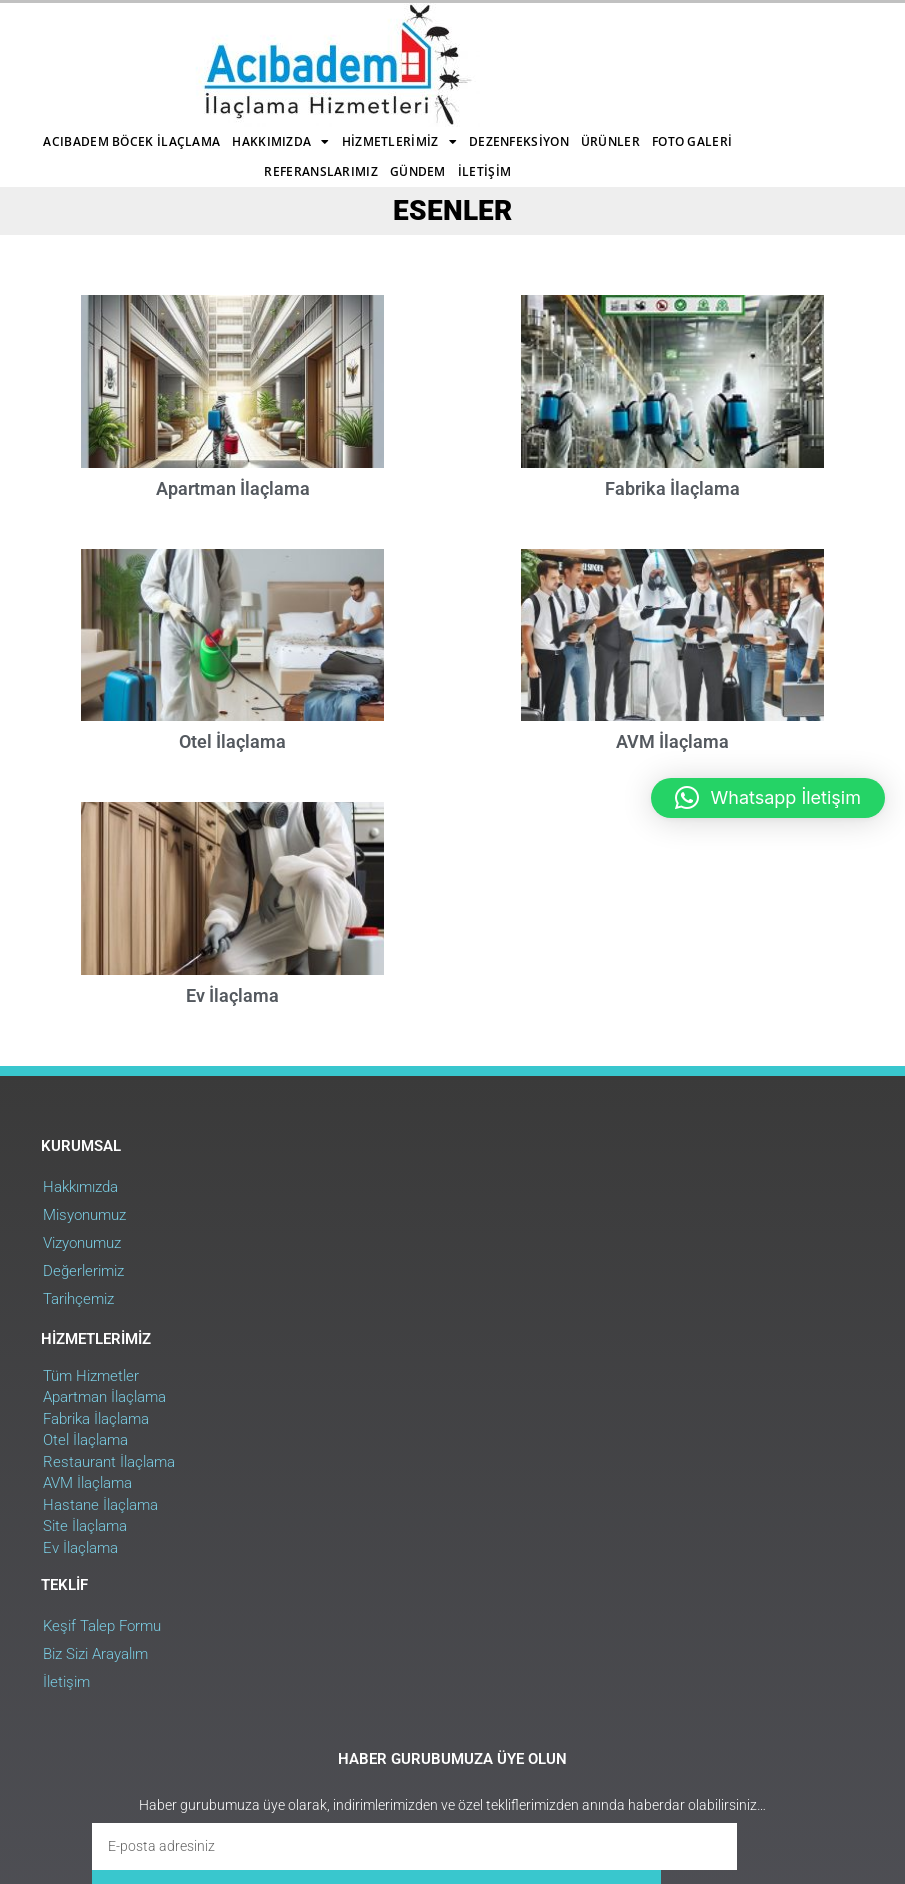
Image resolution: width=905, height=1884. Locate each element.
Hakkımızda (413, 35)
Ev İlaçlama (228, 1084)
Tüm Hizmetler (369, 1279)
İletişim (382, 94)
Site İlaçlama (363, 1430)
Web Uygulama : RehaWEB (794, 1757)
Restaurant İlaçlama (387, 1365)
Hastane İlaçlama (378, 1408)
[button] (768, 798)
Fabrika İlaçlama (676, 477)
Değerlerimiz (82, 1367)
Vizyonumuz (81, 1339)
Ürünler (295, 64)
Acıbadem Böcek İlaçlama (264, 34)
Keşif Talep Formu (659, 1283)
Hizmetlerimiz (531, 35)
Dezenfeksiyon (204, 64)
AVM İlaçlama (365, 1387)
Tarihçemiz (77, 1395)
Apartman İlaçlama (229, 477)
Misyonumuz (83, 1311)
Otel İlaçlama (228, 781)
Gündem (583, 64)
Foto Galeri (377, 64)
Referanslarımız (487, 64)
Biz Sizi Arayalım (652, 1311)
